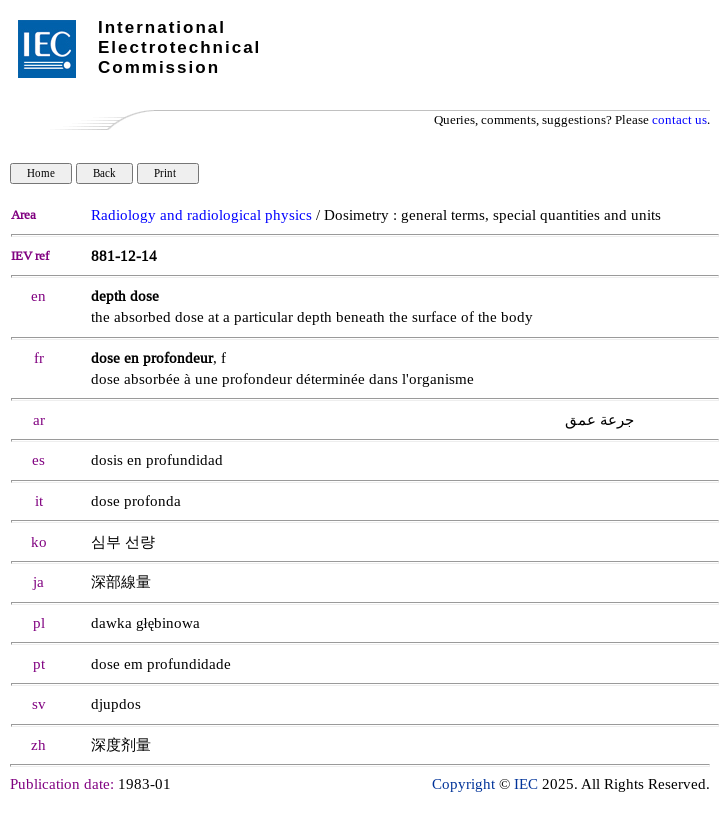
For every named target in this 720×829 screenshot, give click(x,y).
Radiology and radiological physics (201, 215)
